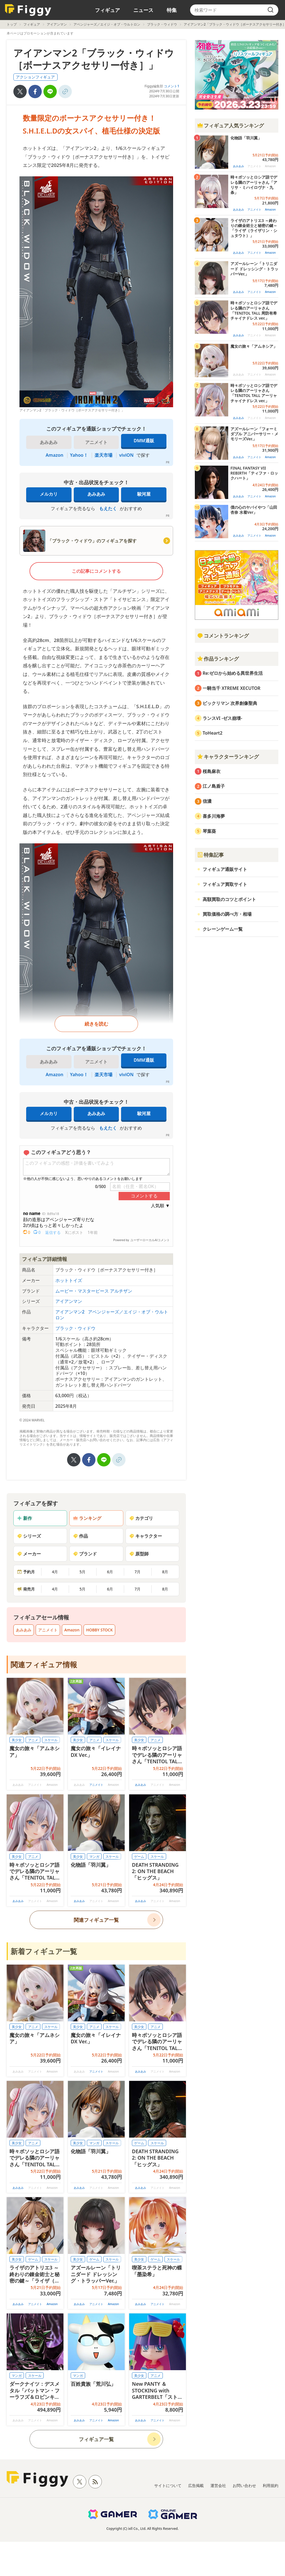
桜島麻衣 (211, 771)
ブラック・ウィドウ (162, 24)
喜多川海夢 (214, 816)
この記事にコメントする (96, 571)
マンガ (94, 1856)
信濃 (207, 801)
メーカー (29, 1554)
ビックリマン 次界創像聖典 (230, 703)
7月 (137, 1571)
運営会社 (218, 2485)
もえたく (108, 508)
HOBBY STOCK (99, 1629)
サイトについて (167, 2485)
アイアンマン (57, 24)
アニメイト (48, 1629)
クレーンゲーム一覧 (223, 929)
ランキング (87, 1518)
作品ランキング (218, 658)
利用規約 (270, 2485)
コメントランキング (223, 635)
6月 (110, 1571)
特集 (172, 10)
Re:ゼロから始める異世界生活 (233, 673)
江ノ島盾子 (214, 786)
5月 (82, 1571)
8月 (165, 1571)
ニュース (143, 10)
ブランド (85, 1554)
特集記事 (210, 854)
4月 (55, 1571)
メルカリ (49, 494)
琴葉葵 (209, 831)
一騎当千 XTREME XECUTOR (232, 688)
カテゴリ (141, 1518)
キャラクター (145, 1536)
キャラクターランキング (228, 756)
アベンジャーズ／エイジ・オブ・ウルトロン (106, 24)
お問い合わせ (244, 2485)
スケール (51, 1740)
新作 (24, 1518)
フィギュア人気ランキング (230, 125)
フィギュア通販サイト (225, 869)
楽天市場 (103, 455)
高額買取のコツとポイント (229, 899)
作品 (80, 1536)
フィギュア (107, 10)
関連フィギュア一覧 (96, 1919)
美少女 (17, 1740)
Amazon (54, 455)
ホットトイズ (68, 1280)
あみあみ (96, 494)
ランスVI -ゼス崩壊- (222, 718)
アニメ (33, 1740)
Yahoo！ (79, 455)
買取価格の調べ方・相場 (227, 914)
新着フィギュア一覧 (44, 1951)
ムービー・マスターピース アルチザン (93, 1291)
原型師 (139, 1554)
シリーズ (29, 1536)
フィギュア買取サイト (225, 884)
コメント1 (171, 86)
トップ (12, 24)
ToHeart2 (212, 733)
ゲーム (139, 1856)
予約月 (26, 1571)
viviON (126, 455)
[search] (270, 10)
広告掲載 (196, 2485)
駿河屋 (144, 494)
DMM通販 (144, 441)
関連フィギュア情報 (44, 1664)
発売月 (26, 1589)
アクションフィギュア (35, 77)
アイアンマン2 (70, 1312)
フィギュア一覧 (96, 2439)
